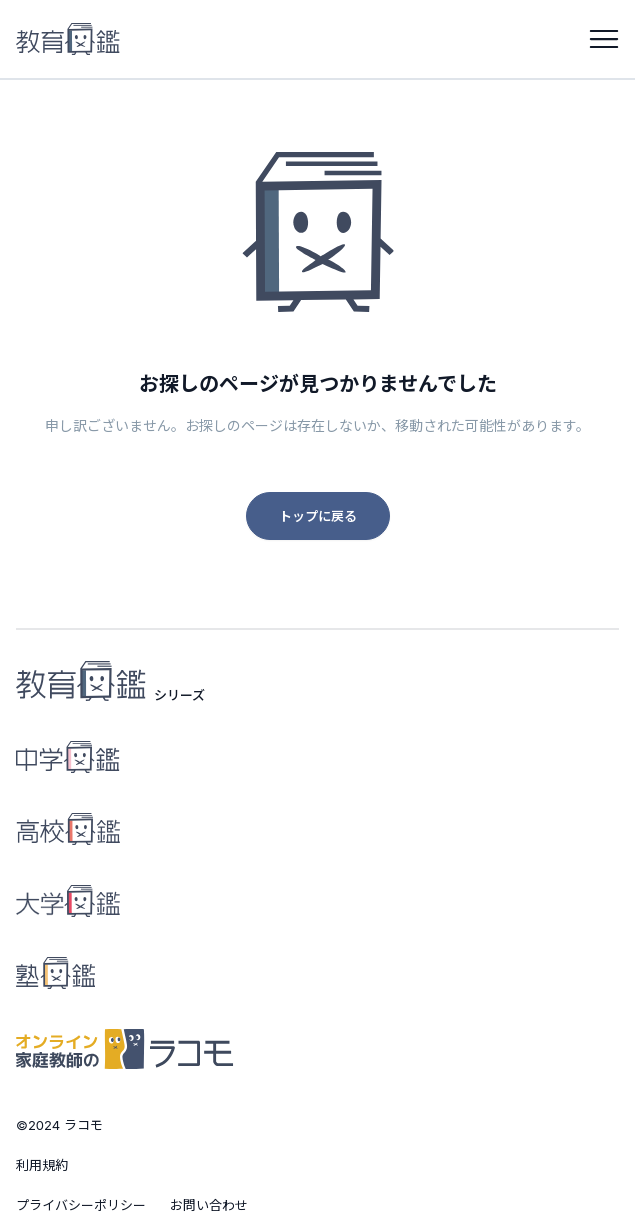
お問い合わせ (209, 1205)
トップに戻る (318, 516)
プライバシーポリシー (81, 1205)
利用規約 (42, 1165)
